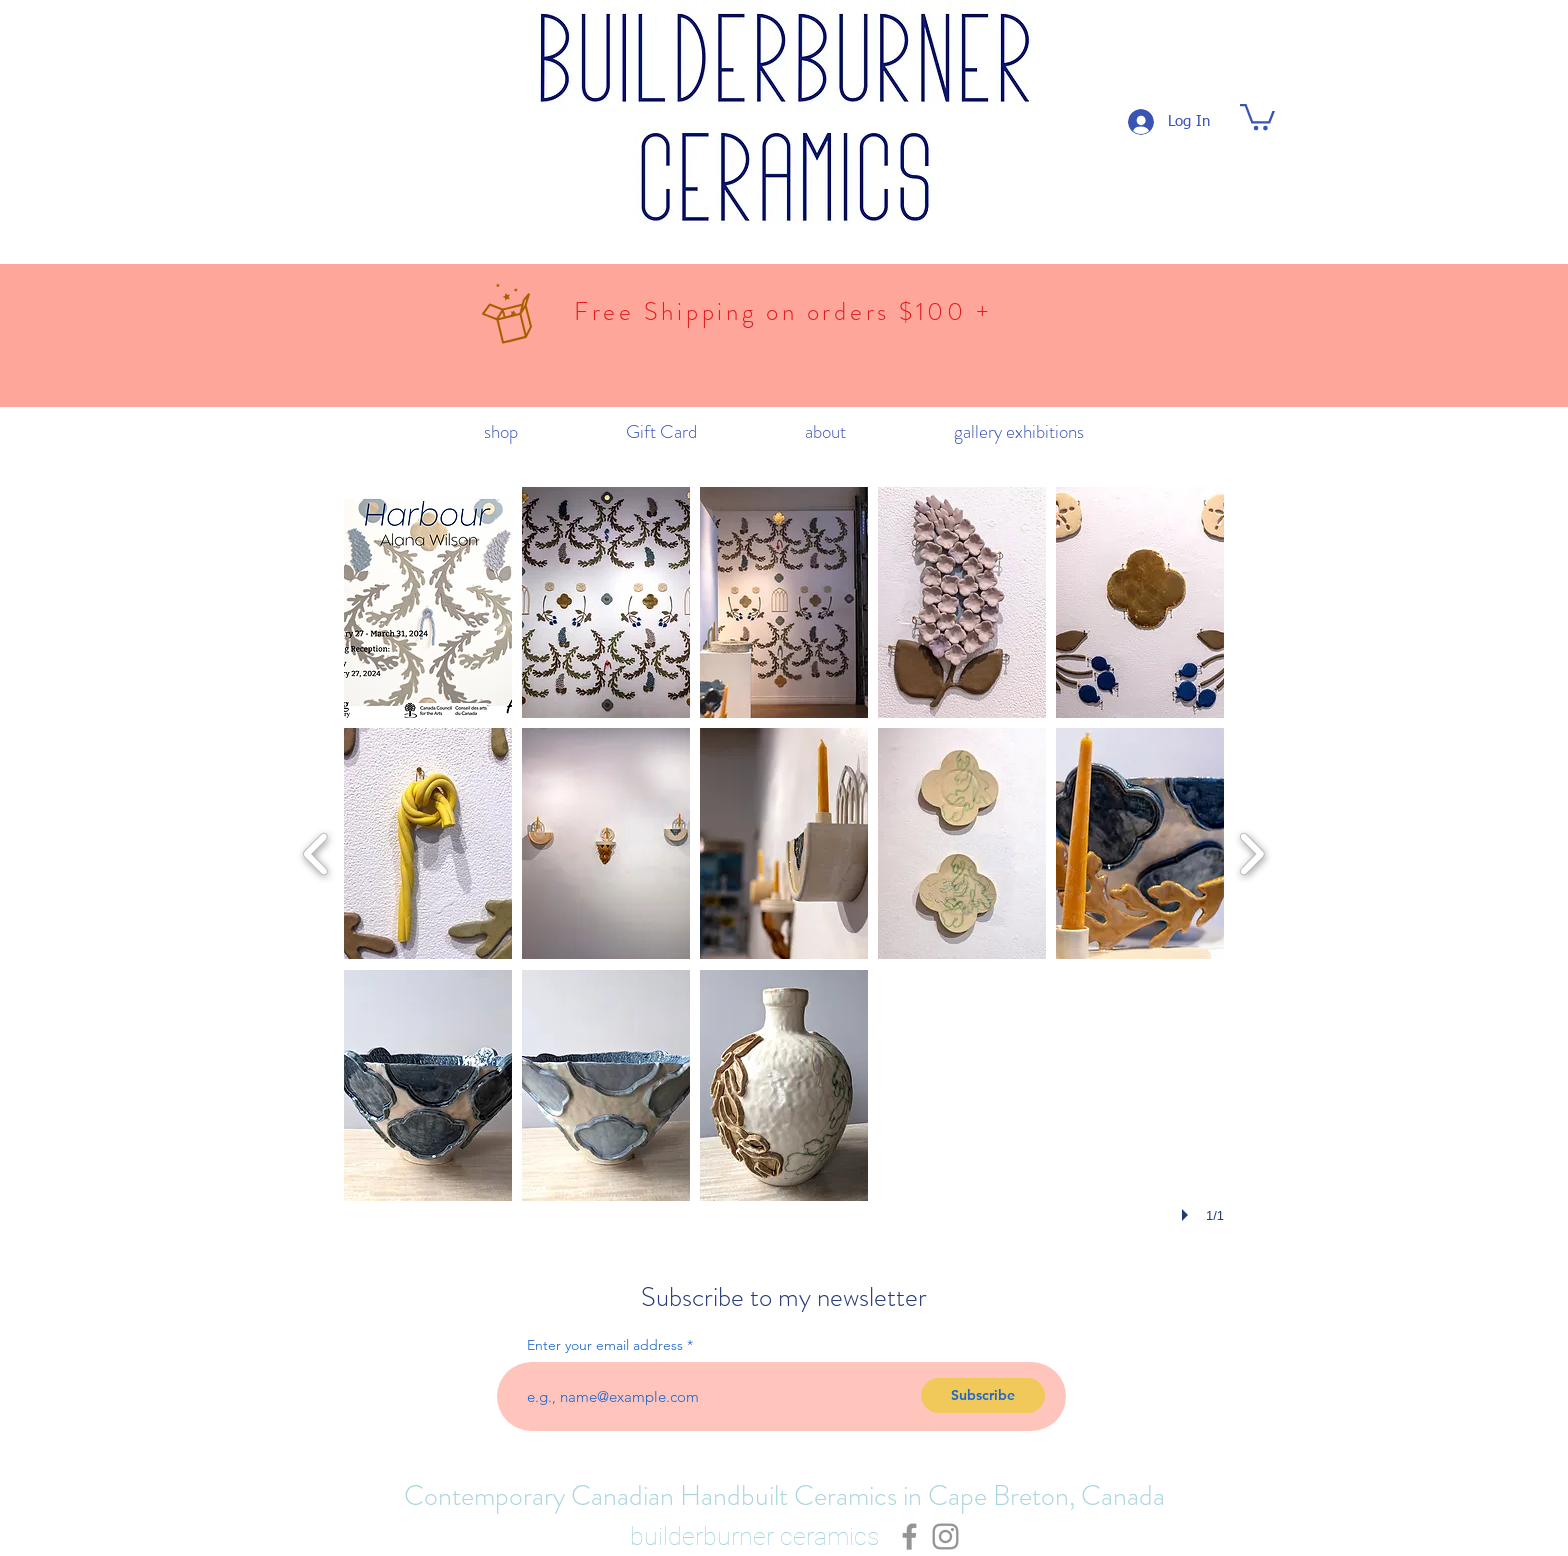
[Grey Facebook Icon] (909, 1536)
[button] (1257, 115)
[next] (1251, 851)
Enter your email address (605, 1345)
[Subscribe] (983, 1395)
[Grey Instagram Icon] (945, 1536)
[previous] (316, 851)
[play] (1188, 1215)
